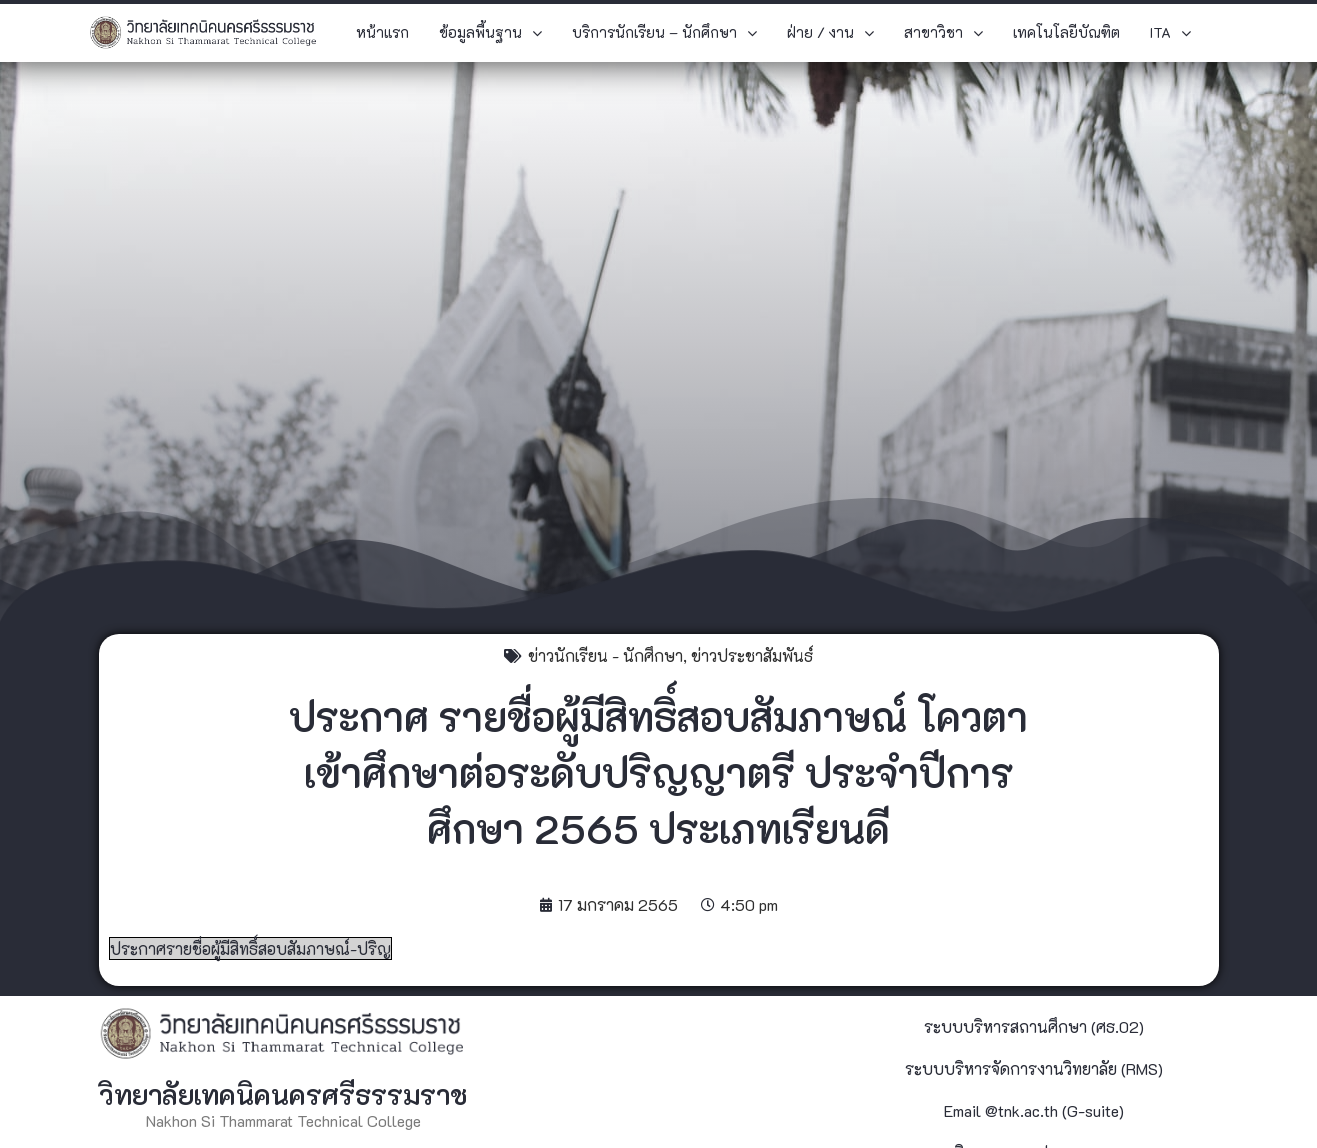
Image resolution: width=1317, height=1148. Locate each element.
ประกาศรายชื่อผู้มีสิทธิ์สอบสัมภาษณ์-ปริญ (250, 948)
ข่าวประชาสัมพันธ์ (752, 655)
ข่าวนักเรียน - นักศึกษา (605, 655)
